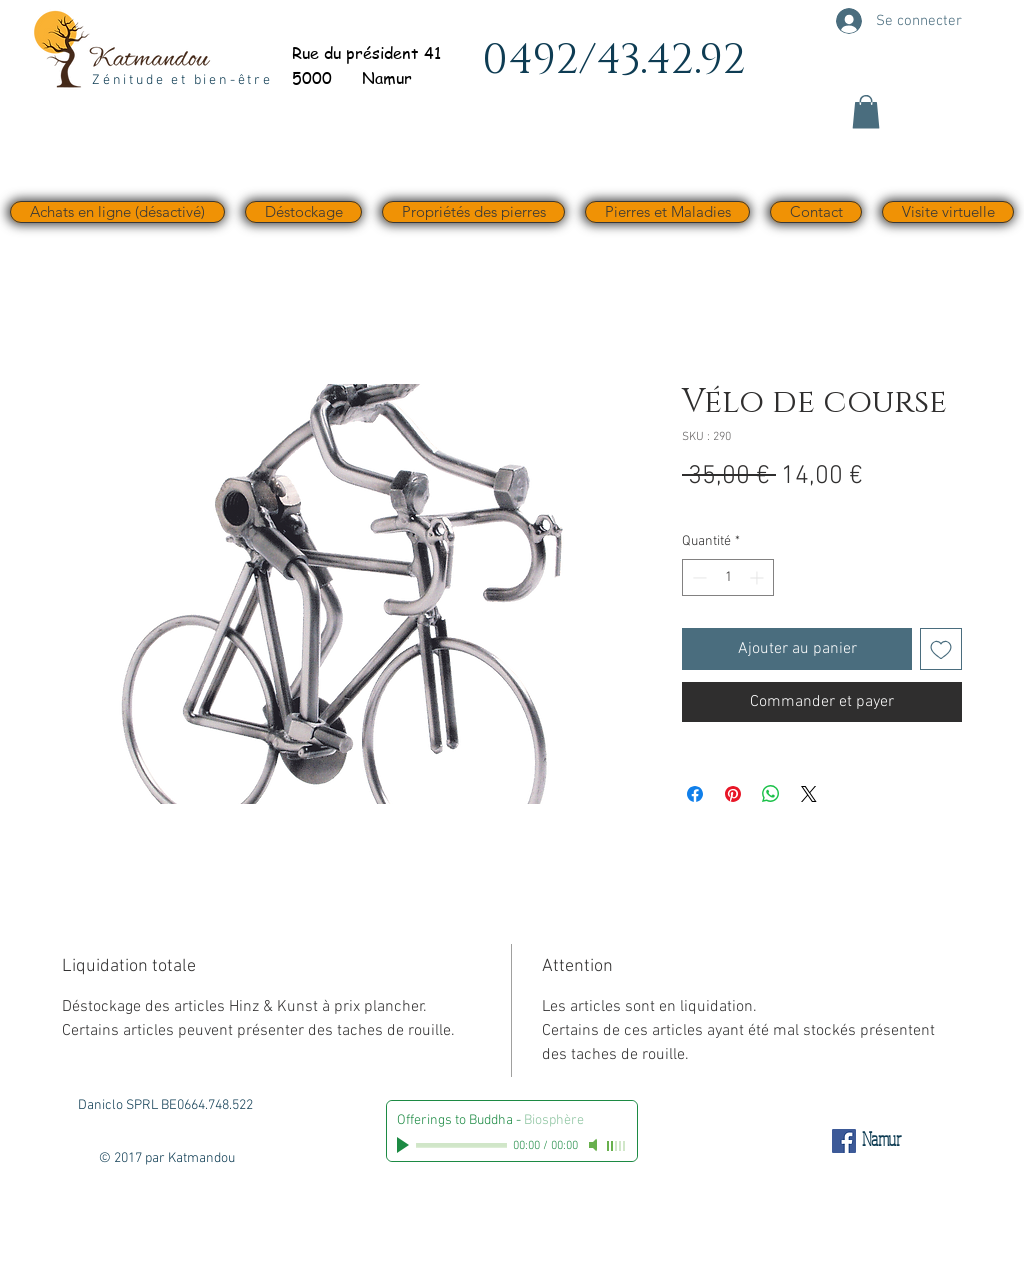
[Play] (405, 1145)
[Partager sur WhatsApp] (771, 794)
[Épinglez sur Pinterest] (733, 794)
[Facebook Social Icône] (844, 1141)
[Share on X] (809, 794)
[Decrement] (697, 577)
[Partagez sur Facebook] (695, 794)
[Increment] (758, 577)
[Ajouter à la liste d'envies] (941, 649)
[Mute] (595, 1145)
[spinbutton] (728, 577)
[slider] (617, 1146)
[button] (866, 111)
